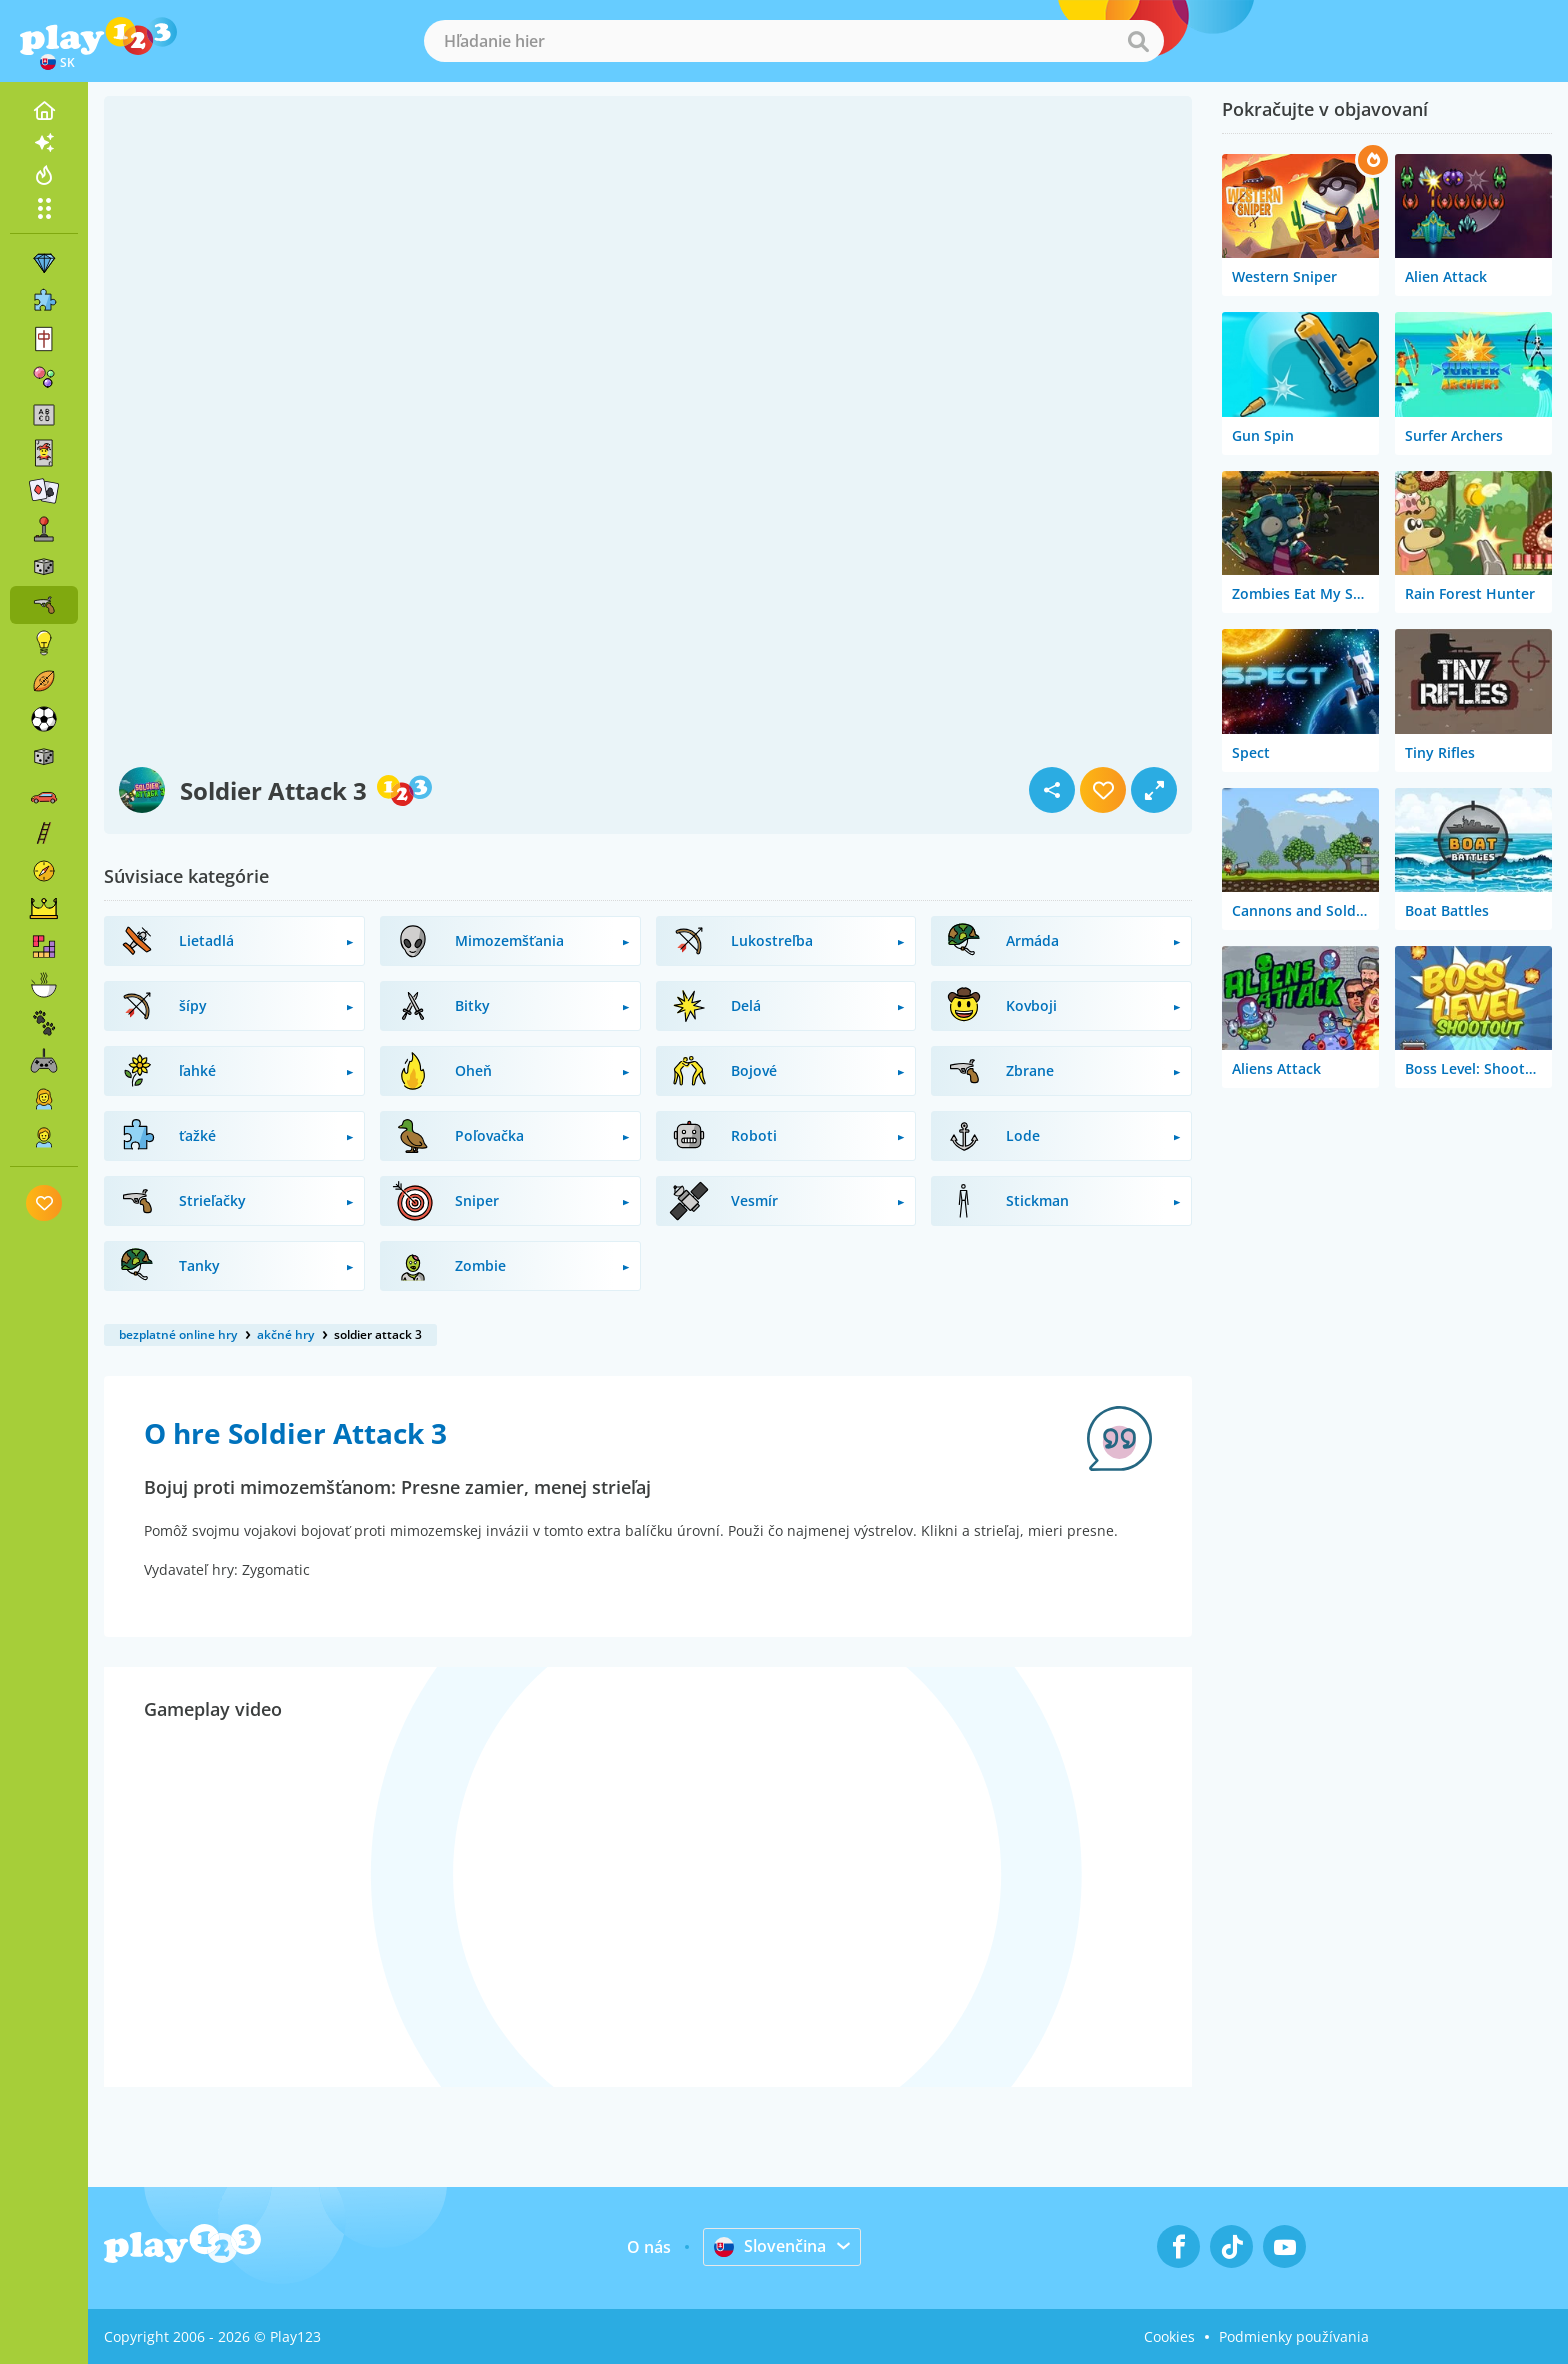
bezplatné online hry (178, 1334)
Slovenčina (770, 2246)
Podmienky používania (1294, 2336)
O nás (649, 2247)
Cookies (1169, 2336)
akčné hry (285, 1334)
